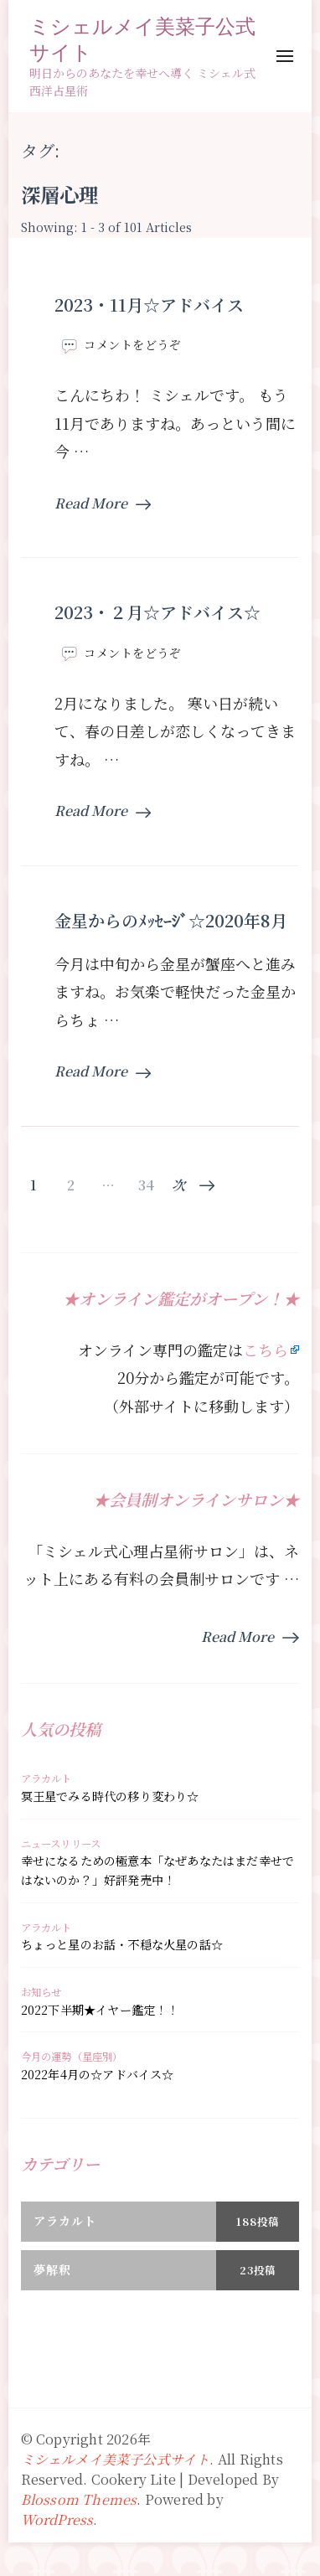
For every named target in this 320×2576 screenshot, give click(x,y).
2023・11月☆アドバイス (149, 304)
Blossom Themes (79, 2499)
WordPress (57, 2519)
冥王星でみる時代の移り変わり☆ (110, 1796)
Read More (102, 503)
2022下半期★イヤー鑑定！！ (100, 2009)
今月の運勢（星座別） (72, 2056)
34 (146, 1185)
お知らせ (41, 1992)
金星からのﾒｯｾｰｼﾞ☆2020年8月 (170, 920)
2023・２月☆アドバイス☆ (157, 612)
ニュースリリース (61, 1843)
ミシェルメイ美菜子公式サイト (142, 38)
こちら (265, 1349)
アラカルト (46, 1778)
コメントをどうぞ (132, 345)
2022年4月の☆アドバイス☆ (97, 2074)
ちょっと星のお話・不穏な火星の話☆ (122, 1944)
